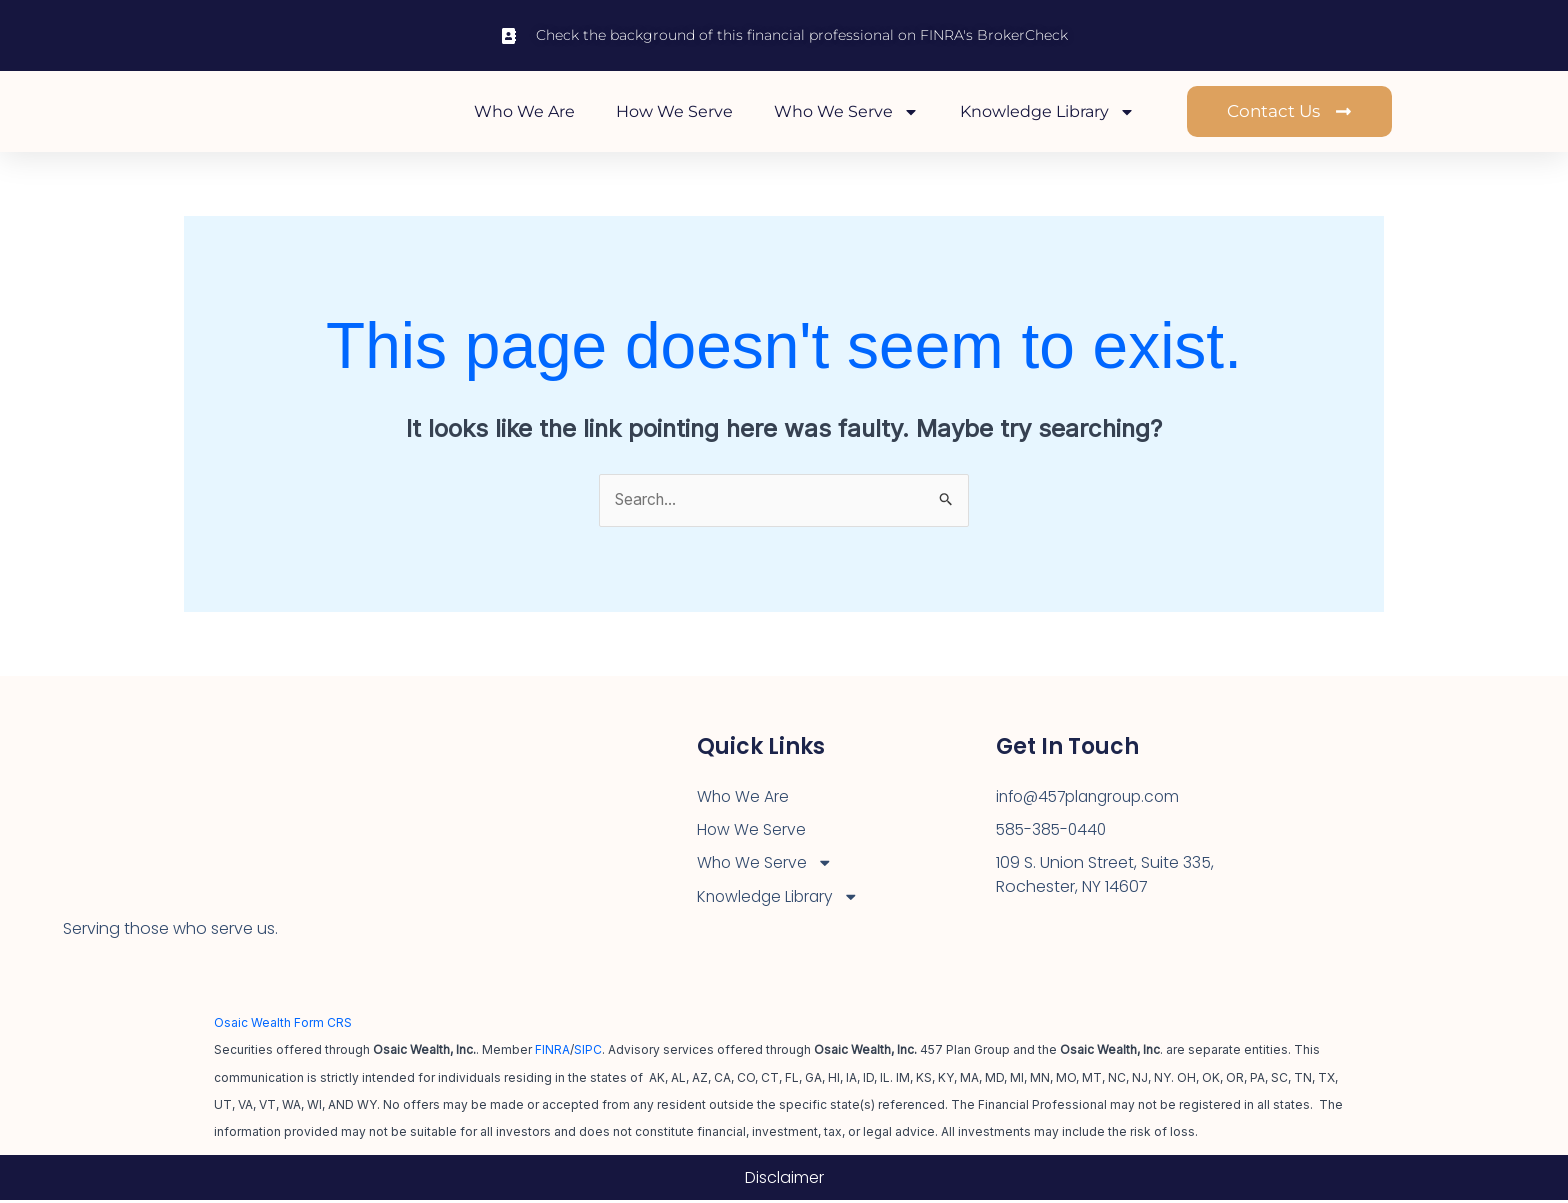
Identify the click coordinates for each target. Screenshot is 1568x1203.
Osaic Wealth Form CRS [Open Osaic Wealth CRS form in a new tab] (283, 1025)
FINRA (552, 1053)
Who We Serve (846, 113)
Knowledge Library (1047, 113)
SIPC (588, 1053)
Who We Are (524, 112)
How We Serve (674, 112)
